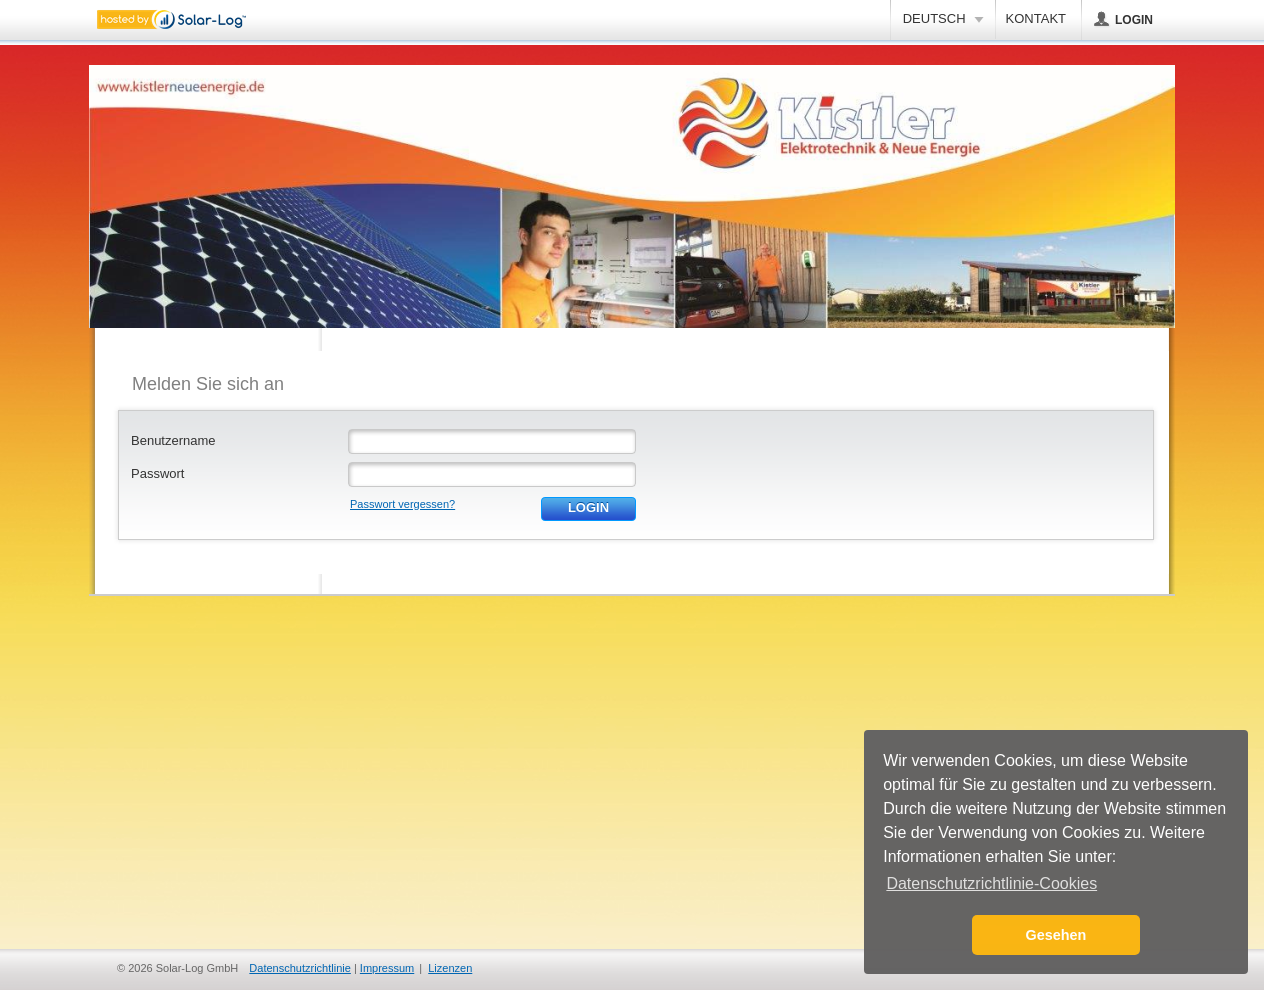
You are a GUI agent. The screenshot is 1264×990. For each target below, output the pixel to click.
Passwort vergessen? (402, 504)
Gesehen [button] (1056, 935)
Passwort (157, 473)
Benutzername (173, 440)
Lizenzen (450, 968)
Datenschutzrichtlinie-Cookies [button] (991, 883)
